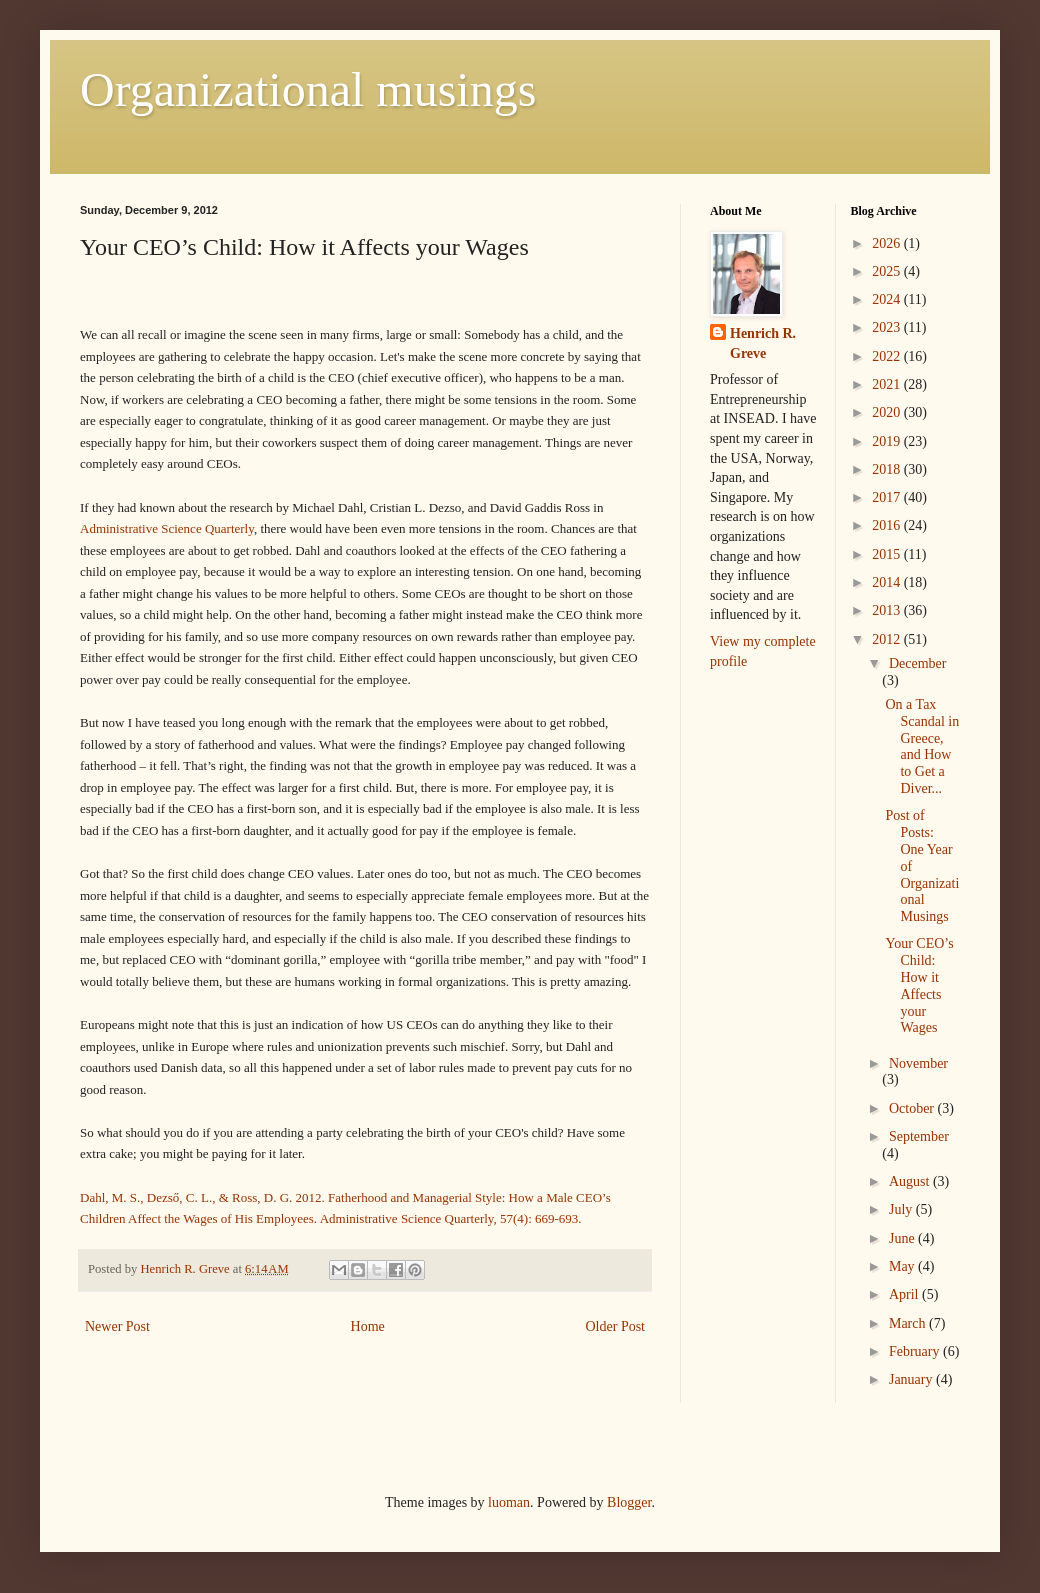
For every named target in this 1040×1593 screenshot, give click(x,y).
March (909, 1323)
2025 (888, 271)
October (913, 1108)
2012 (888, 639)
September (919, 1136)
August (911, 1181)
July (902, 1209)
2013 (888, 610)
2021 (888, 384)
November (918, 1063)
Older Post (616, 1326)
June (903, 1238)
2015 (888, 554)
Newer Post (117, 1326)
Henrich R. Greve (763, 343)
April (905, 1294)
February (916, 1351)
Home (368, 1326)
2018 (888, 469)
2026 (888, 243)
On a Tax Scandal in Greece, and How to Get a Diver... (922, 746)
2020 (888, 412)
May (903, 1266)
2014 (888, 582)
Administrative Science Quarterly (167, 528)
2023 (888, 327)
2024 (888, 299)
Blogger (629, 1502)
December (918, 663)
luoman (509, 1502)
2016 (888, 525)
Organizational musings (308, 89)
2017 (888, 497)
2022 (888, 356)
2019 (888, 441)
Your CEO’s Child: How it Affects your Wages (919, 985)
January (912, 1379)
